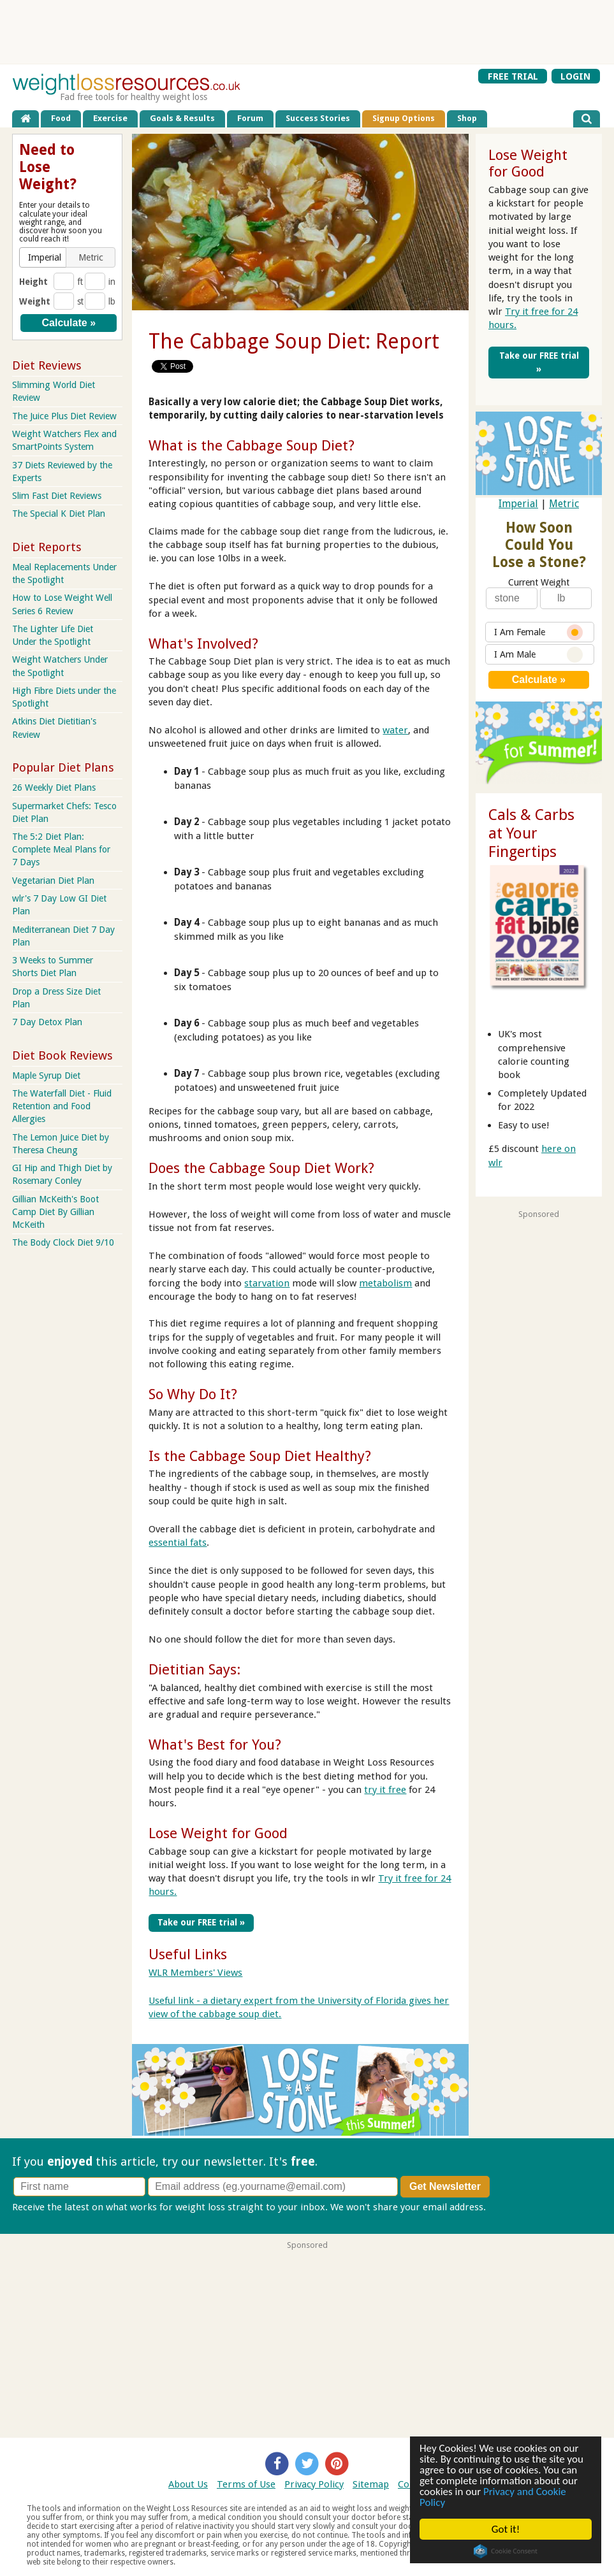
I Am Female (538, 632)
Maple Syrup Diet (46, 1075)
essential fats (178, 1542)
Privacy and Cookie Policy (493, 2497)
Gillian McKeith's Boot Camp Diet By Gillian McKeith (55, 1212)
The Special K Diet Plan (58, 513)
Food (61, 118)
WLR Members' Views (195, 1972)
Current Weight (538, 582)
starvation (266, 1283)
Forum (250, 118)
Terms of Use (246, 2484)
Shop (467, 118)
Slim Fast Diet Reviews (56, 496)
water (395, 730)
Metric (564, 504)
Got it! (506, 2529)
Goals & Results (182, 118)
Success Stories (318, 118)
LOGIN (575, 76)
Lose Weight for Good (218, 1833)
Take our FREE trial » (201, 1922)
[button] (44, 257)
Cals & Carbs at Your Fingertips (531, 833)
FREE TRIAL (513, 76)
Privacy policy (518, 2207)
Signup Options (403, 118)
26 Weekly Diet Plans (54, 787)
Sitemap (371, 2484)
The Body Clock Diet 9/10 (63, 1242)
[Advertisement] (307, 32)
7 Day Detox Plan (47, 1022)
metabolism (385, 1283)
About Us (188, 2484)
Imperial (518, 504)
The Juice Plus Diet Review (64, 416)
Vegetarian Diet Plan (53, 880)
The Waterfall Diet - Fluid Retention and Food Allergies (62, 1106)
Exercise (110, 118)
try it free (385, 1789)
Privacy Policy (314, 2484)
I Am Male (538, 655)
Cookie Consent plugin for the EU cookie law (505, 2551)
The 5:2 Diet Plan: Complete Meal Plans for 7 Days (61, 849)
